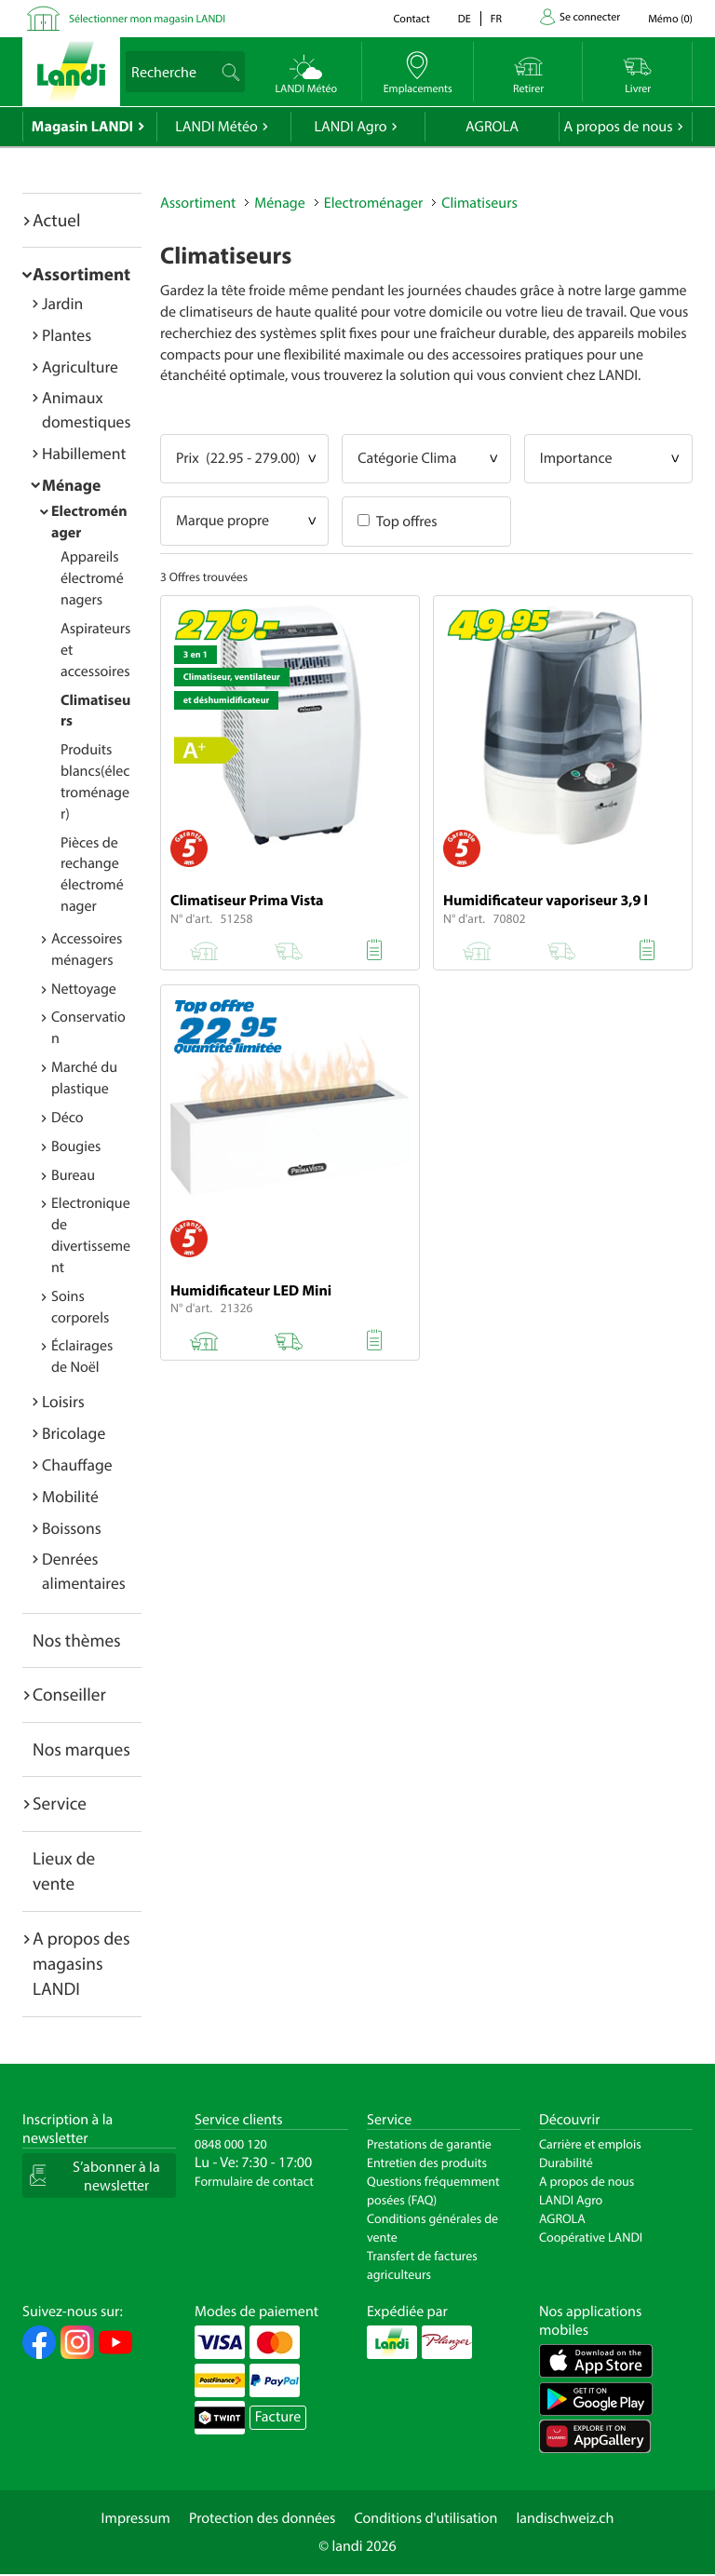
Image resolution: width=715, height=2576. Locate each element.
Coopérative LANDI (590, 2237)
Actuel (56, 220)
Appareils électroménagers (92, 578)
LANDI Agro (350, 126)
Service (60, 1803)
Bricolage (73, 1433)
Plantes (66, 335)
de (464, 19)
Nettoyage (83, 989)
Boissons (71, 1528)
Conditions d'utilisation (425, 2518)
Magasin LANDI (82, 126)
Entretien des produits (427, 2162)
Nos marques (81, 1749)
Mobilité (70, 1496)
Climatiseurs (479, 203)
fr (496, 19)
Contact (411, 19)
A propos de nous (617, 126)
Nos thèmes (77, 1640)
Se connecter (590, 17)
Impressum (135, 2518)
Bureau (73, 1175)
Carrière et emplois (590, 2143)
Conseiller (69, 1694)
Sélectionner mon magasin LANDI (147, 19)
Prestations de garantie (429, 2143)
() (670, 19)
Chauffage (77, 1464)
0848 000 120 (231, 2143)
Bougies (76, 1146)
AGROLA (492, 126)
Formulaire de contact (254, 2181)
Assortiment (81, 274)
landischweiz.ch (565, 2518)
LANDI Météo (216, 126)
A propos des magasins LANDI (81, 1963)
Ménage (71, 484)
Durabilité (566, 2162)
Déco (67, 1117)
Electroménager (373, 203)
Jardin (62, 303)
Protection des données (262, 2518)
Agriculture (80, 366)
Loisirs (63, 1401)
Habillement (84, 453)
